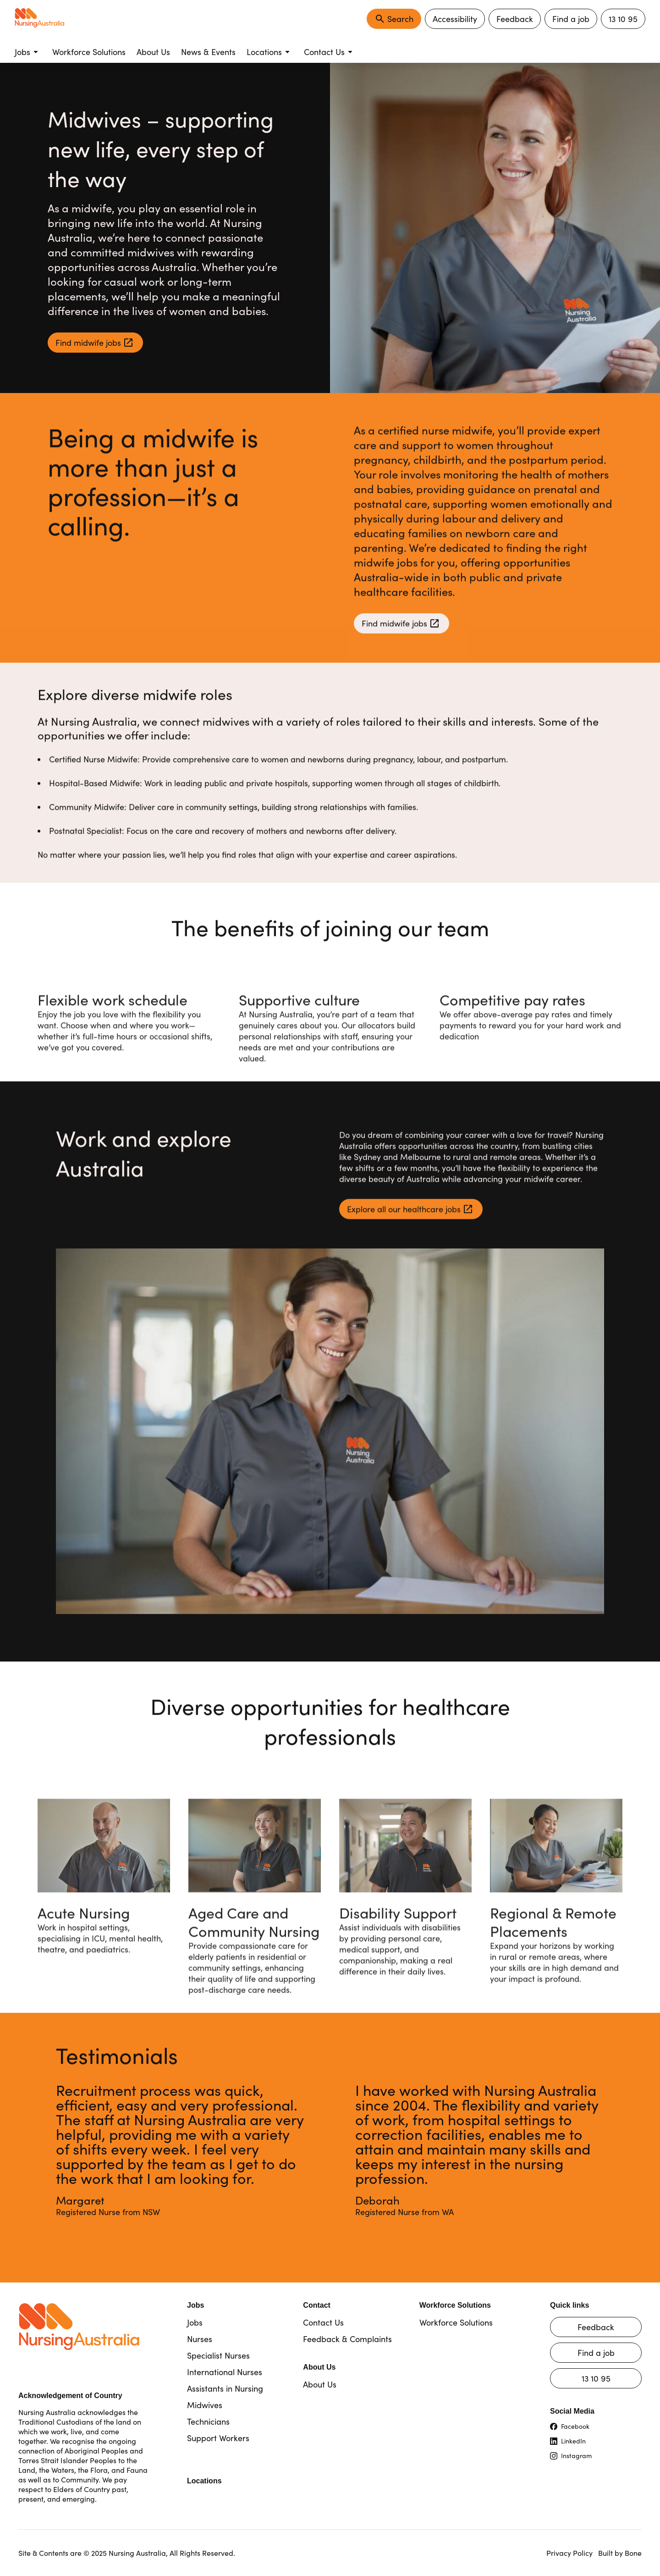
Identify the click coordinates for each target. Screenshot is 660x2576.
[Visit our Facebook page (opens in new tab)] (596, 2426)
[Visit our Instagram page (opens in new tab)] (596, 2456)
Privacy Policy (569, 2553)
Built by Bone (620, 2553)
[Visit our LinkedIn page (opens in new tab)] (596, 2441)
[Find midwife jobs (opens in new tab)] (95, 342)
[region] (330, 2160)
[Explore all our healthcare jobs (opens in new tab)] (411, 1212)
